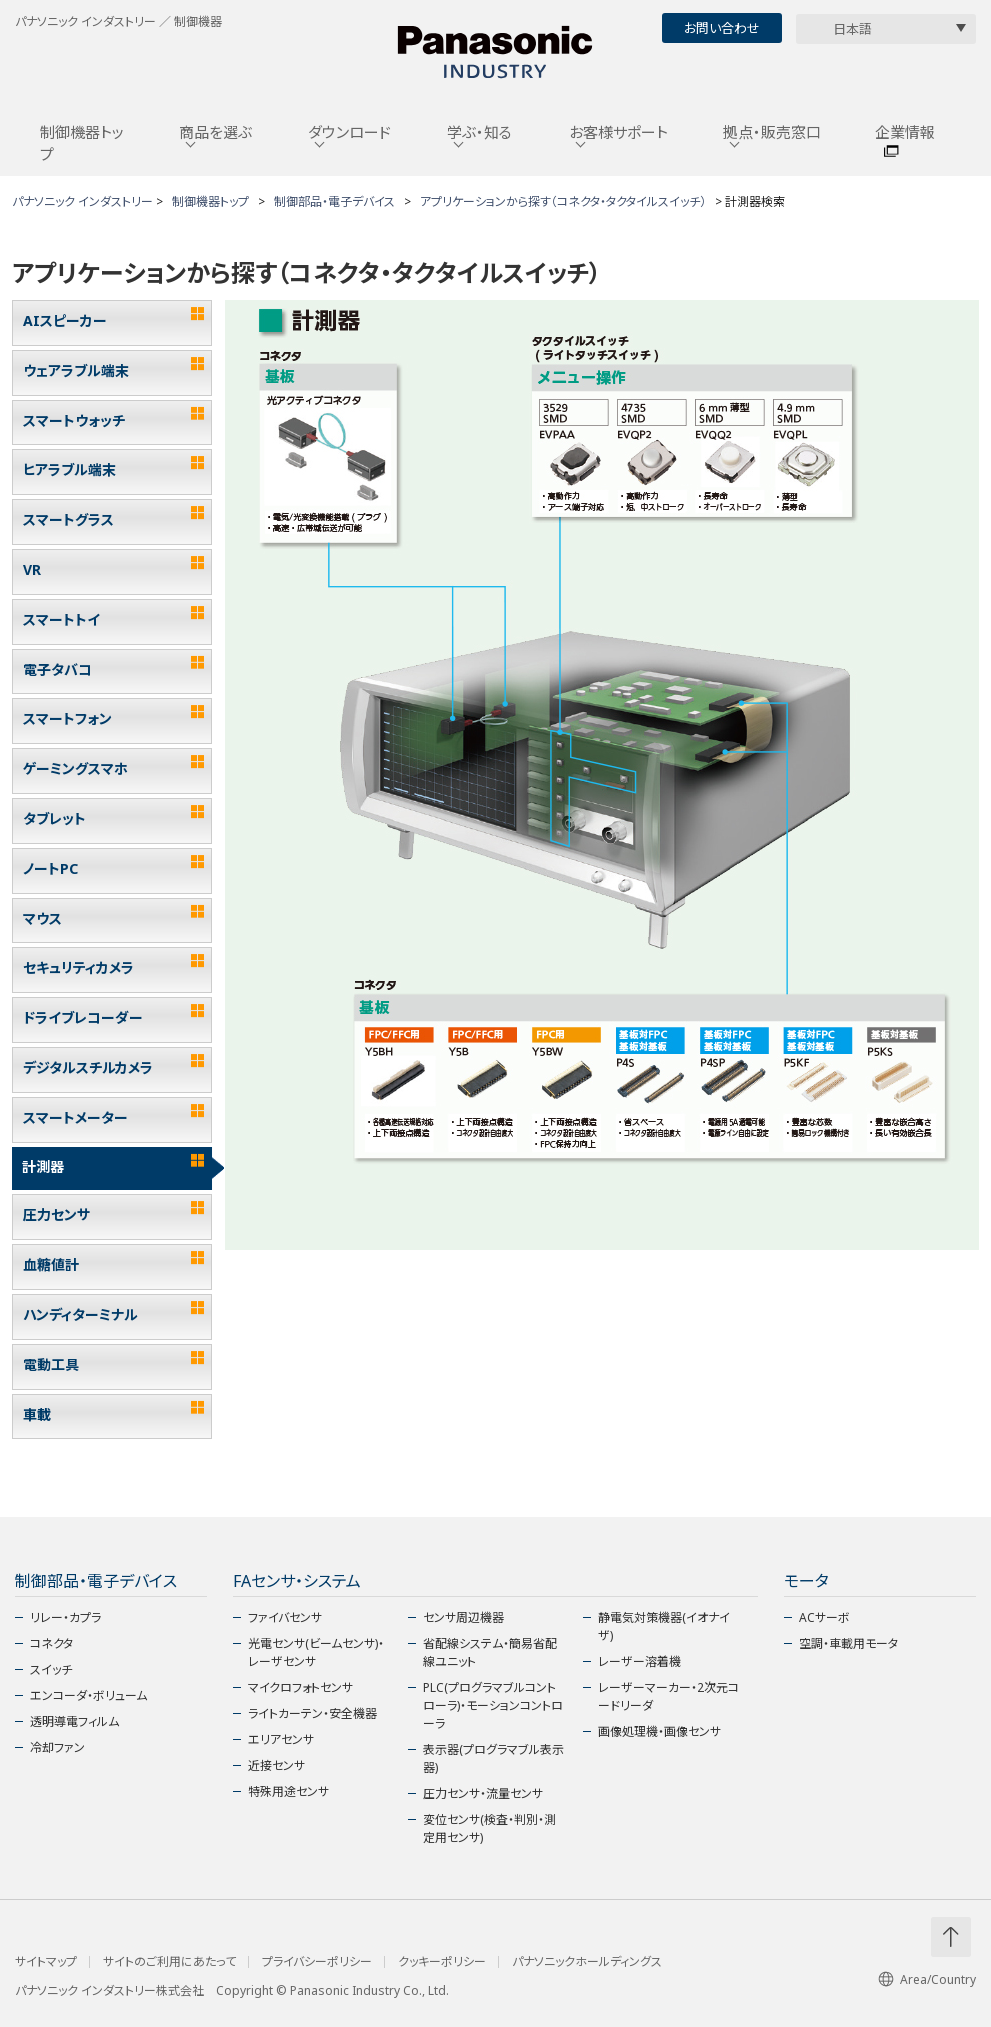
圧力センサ (56, 1214)
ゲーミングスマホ (75, 768)
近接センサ (276, 1765)
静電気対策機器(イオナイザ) (664, 1626)
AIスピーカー (65, 320)
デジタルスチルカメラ (88, 1067)
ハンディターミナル (80, 1314)
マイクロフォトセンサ (300, 1687)
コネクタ (51, 1643)
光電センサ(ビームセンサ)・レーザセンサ (316, 1652)
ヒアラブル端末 (69, 469)
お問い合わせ (722, 28)
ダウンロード (349, 132)
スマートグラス (68, 519)
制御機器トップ (82, 143)
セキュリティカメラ (78, 967)
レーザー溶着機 (639, 1661)
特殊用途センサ (288, 1791)
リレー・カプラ (65, 1617)
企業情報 (905, 132)
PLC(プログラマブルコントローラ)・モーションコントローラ (493, 1705)
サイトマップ (46, 1962)
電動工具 (51, 1364)
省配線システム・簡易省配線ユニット (490, 1652)
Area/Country (927, 1979)
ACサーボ (824, 1617)
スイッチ (51, 1669)
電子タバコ (57, 669)
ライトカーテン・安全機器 (312, 1713)
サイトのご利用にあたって (169, 1962)
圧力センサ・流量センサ (483, 1793)
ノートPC (50, 868)
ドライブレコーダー (83, 1017)
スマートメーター (75, 1117)
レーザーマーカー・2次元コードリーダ (668, 1696)
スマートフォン (67, 718)
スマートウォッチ (74, 420)
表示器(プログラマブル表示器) (493, 1758)
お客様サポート (618, 132)
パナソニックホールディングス (587, 1962)
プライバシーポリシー (317, 1962)
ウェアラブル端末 (76, 370)
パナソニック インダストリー (82, 201)
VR (32, 569)
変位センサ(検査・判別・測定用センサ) (489, 1828)
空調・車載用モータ (848, 1643)
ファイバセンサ (285, 1617)
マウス (42, 918)
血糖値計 (51, 1264)
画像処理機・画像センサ (659, 1731)
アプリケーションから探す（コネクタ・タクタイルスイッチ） (563, 201)
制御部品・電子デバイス (334, 201)
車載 (37, 1414)
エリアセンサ (281, 1739)
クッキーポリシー (442, 1962)
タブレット (54, 818)
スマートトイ (61, 619)
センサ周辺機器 (463, 1617)
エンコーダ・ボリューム (88, 1695)
